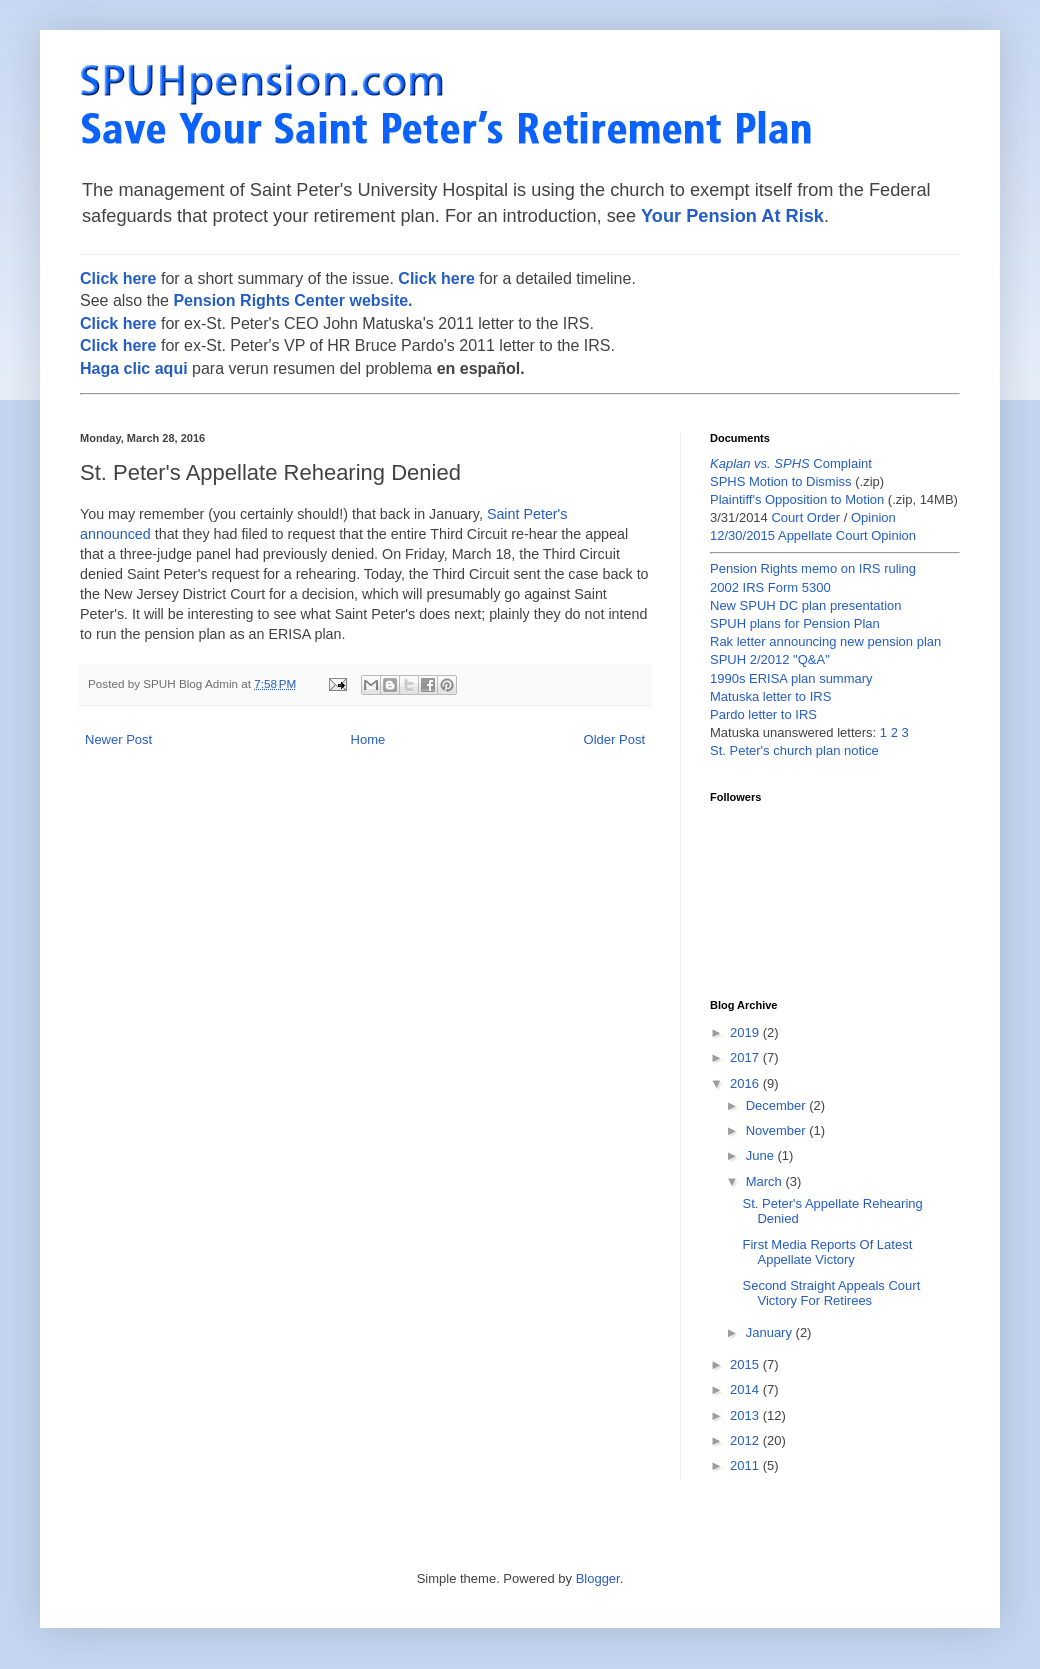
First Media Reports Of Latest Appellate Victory (827, 1252)
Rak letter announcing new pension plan (825, 641)
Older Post (614, 739)
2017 (746, 1057)
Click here (118, 278)
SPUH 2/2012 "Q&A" (770, 659)
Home (368, 739)
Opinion (873, 517)
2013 (746, 1415)
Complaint (791, 463)
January (771, 1332)
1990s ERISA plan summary (791, 678)
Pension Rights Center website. (292, 300)
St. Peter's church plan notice (794, 750)
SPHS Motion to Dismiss (781, 481)
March (766, 1181)
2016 (746, 1083)
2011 (746, 1465)
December (778, 1105)
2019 (746, 1032)
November (778, 1130)
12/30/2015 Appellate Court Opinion (813, 535)
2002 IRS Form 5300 (770, 587)
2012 (746, 1440)
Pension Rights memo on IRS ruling (813, 568)
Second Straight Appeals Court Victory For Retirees (831, 1293)
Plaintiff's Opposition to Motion (797, 499)
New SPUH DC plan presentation (805, 605)
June (762, 1155)
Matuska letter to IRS (770, 696)
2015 (746, 1364)
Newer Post (118, 739)
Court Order (805, 517)
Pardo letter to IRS (763, 714)
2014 (746, 1389)
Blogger (598, 1578)
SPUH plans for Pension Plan (795, 623)
